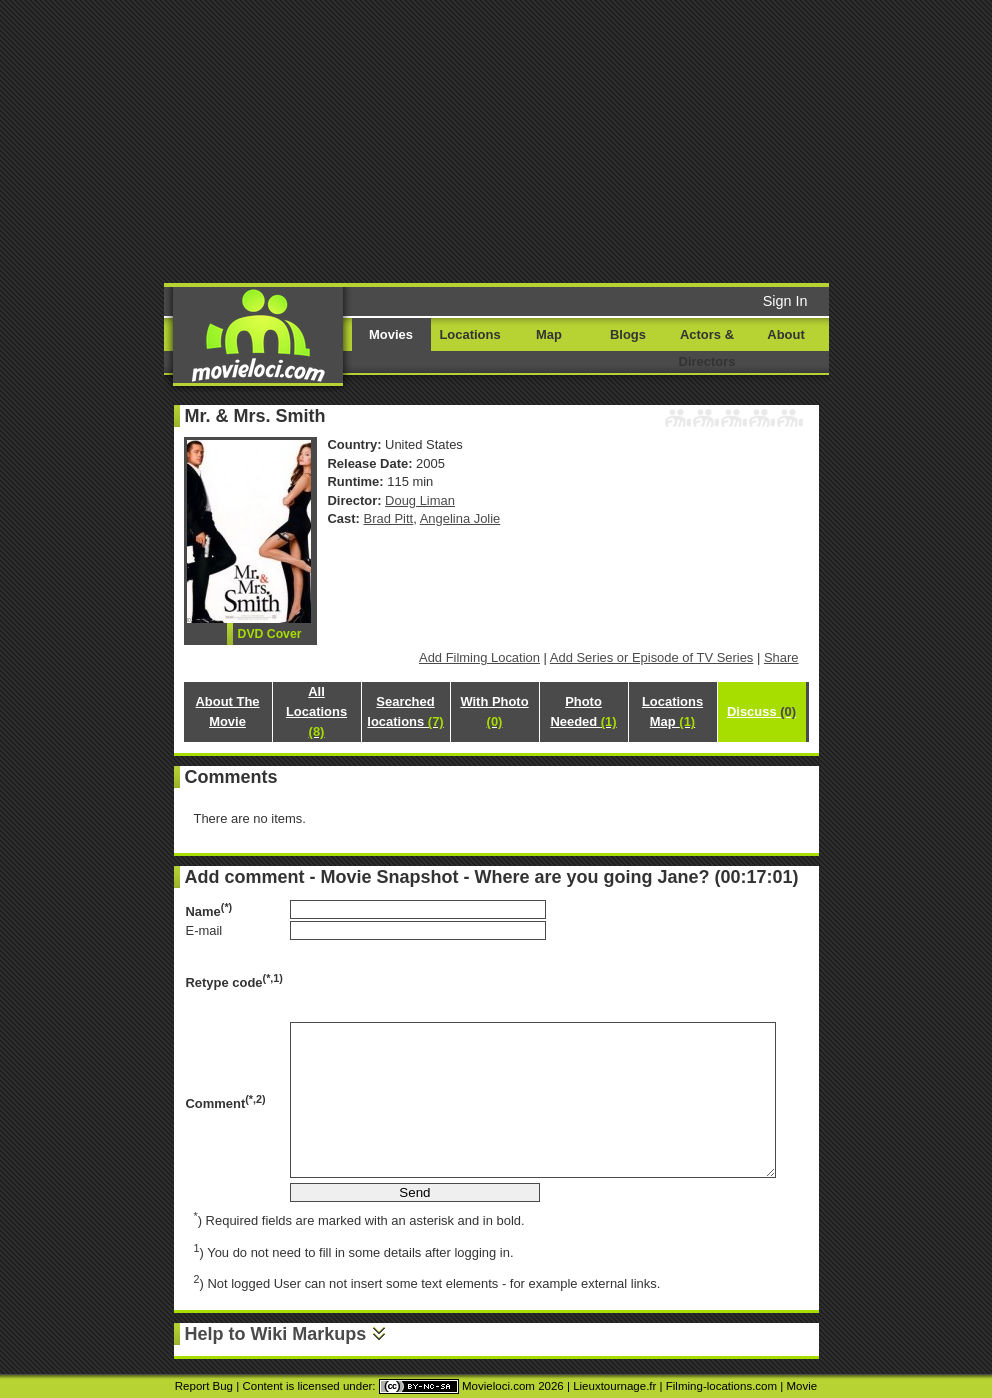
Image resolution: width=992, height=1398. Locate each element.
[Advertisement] (522, 140)
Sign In (785, 301)
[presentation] (442, 981)
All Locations (316, 711)
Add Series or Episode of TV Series (652, 657)
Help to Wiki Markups (276, 1334)
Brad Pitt (389, 518)
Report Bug (204, 1386)
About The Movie (227, 711)
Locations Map (672, 711)
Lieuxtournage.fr (614, 1386)
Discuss (761, 711)
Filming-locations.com (721, 1386)
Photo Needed (583, 711)
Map (549, 334)
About (785, 334)
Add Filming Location (479, 657)
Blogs (628, 334)
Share (781, 657)
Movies (391, 334)
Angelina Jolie (460, 518)
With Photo (494, 711)
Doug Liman (420, 500)
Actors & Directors (707, 348)
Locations (469, 334)
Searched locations (405, 711)
